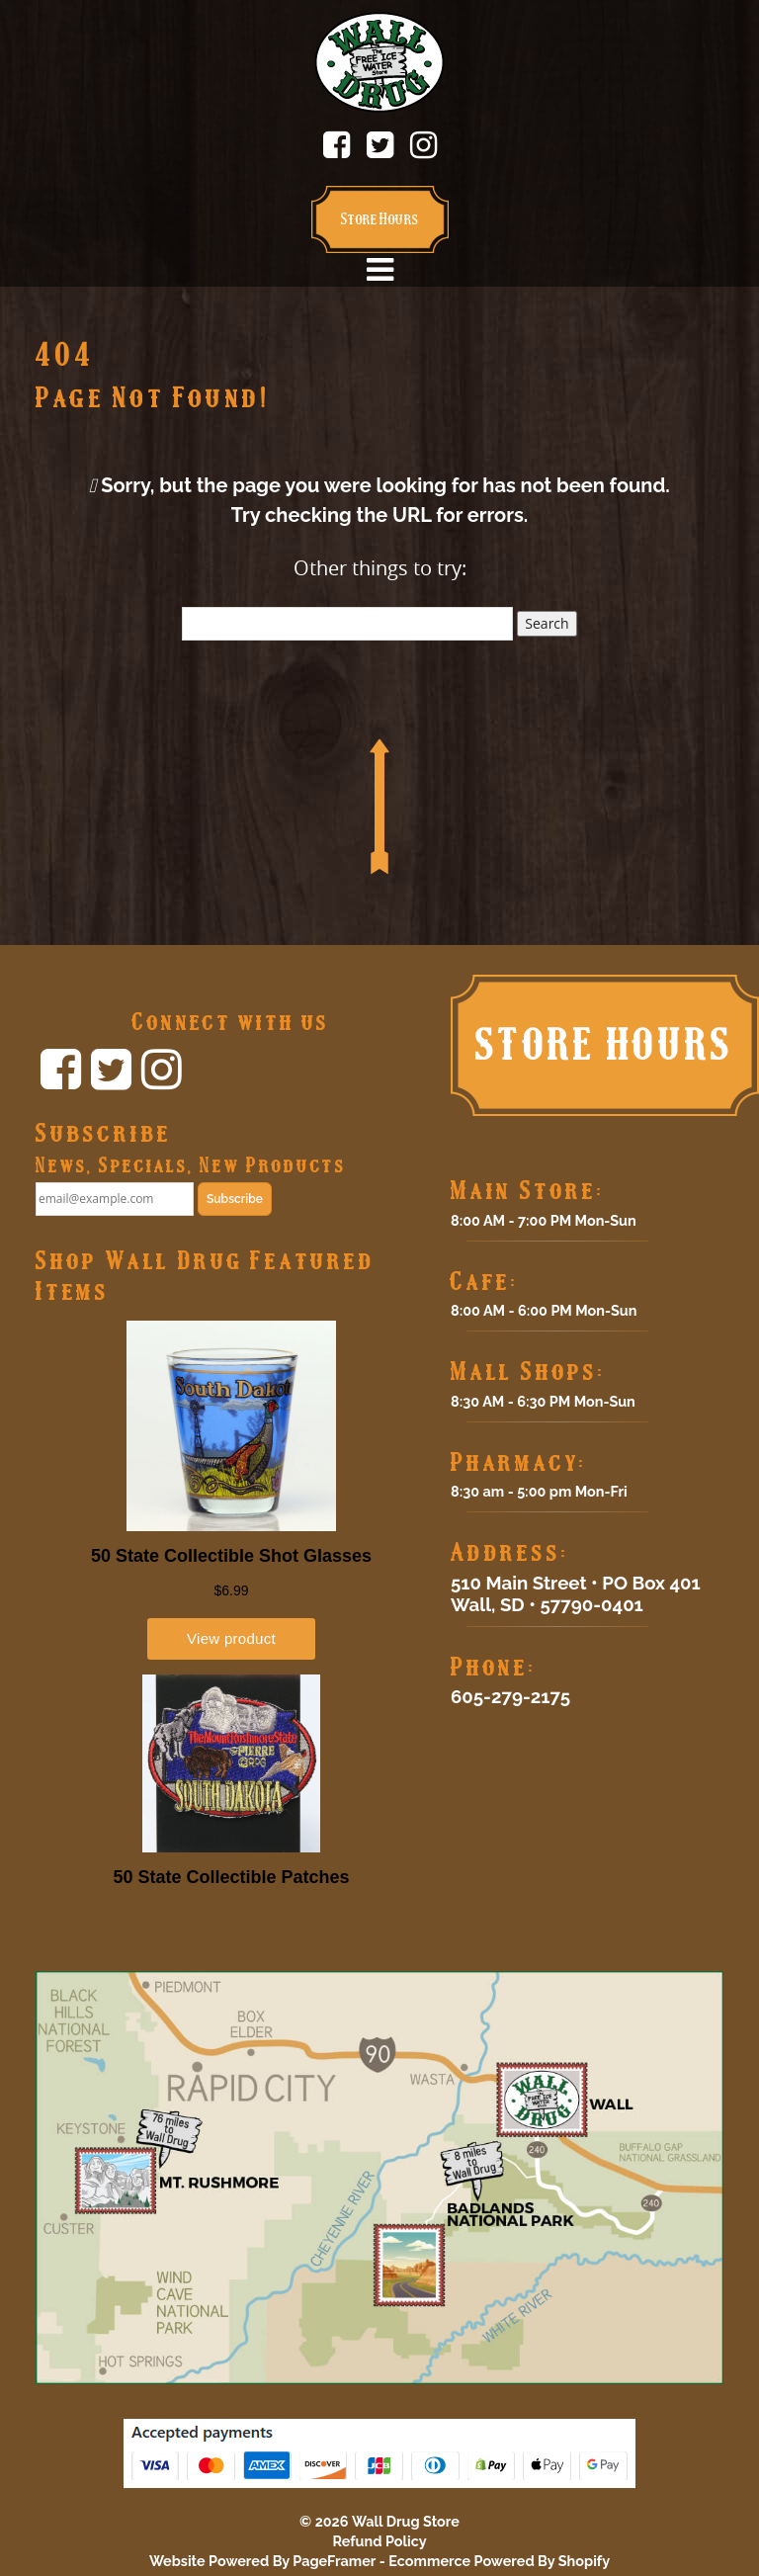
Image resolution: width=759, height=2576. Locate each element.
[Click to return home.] (379, 60)
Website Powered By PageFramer (262, 2560)
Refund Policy (379, 2541)
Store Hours (380, 219)
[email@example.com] (115, 1199)
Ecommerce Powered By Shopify (499, 2560)
